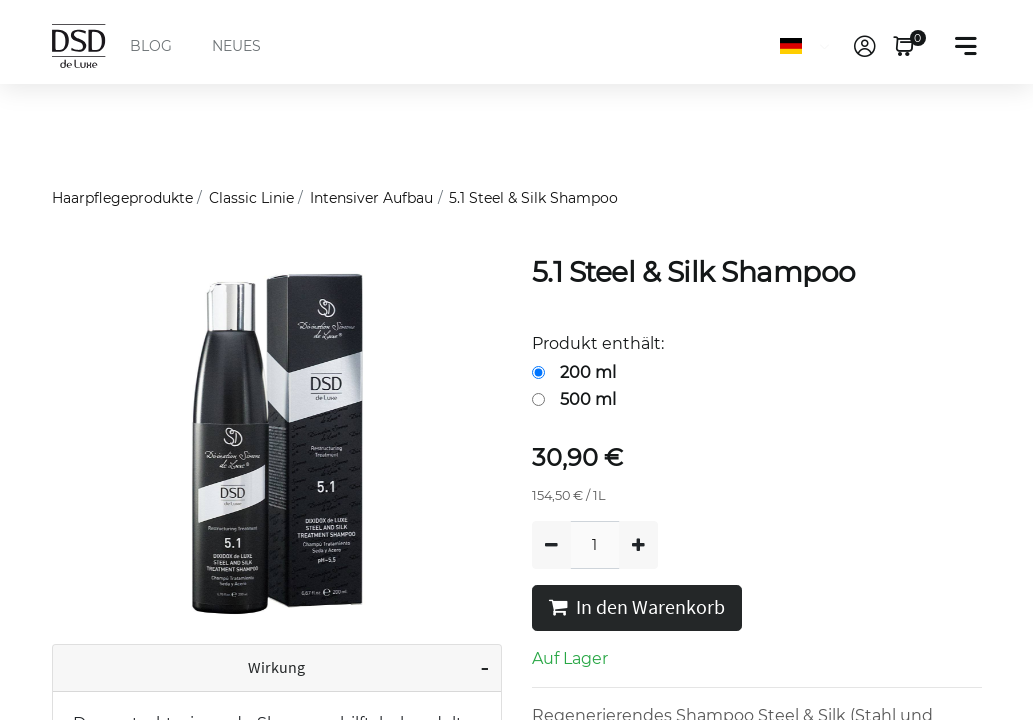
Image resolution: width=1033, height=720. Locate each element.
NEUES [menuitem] (236, 46)
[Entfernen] (551, 545)
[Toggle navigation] (966, 46)
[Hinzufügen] (638, 545)
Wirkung (276, 668)
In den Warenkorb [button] (637, 608)
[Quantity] (595, 545)
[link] (865, 46)
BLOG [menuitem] (151, 46)
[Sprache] (808, 46)
